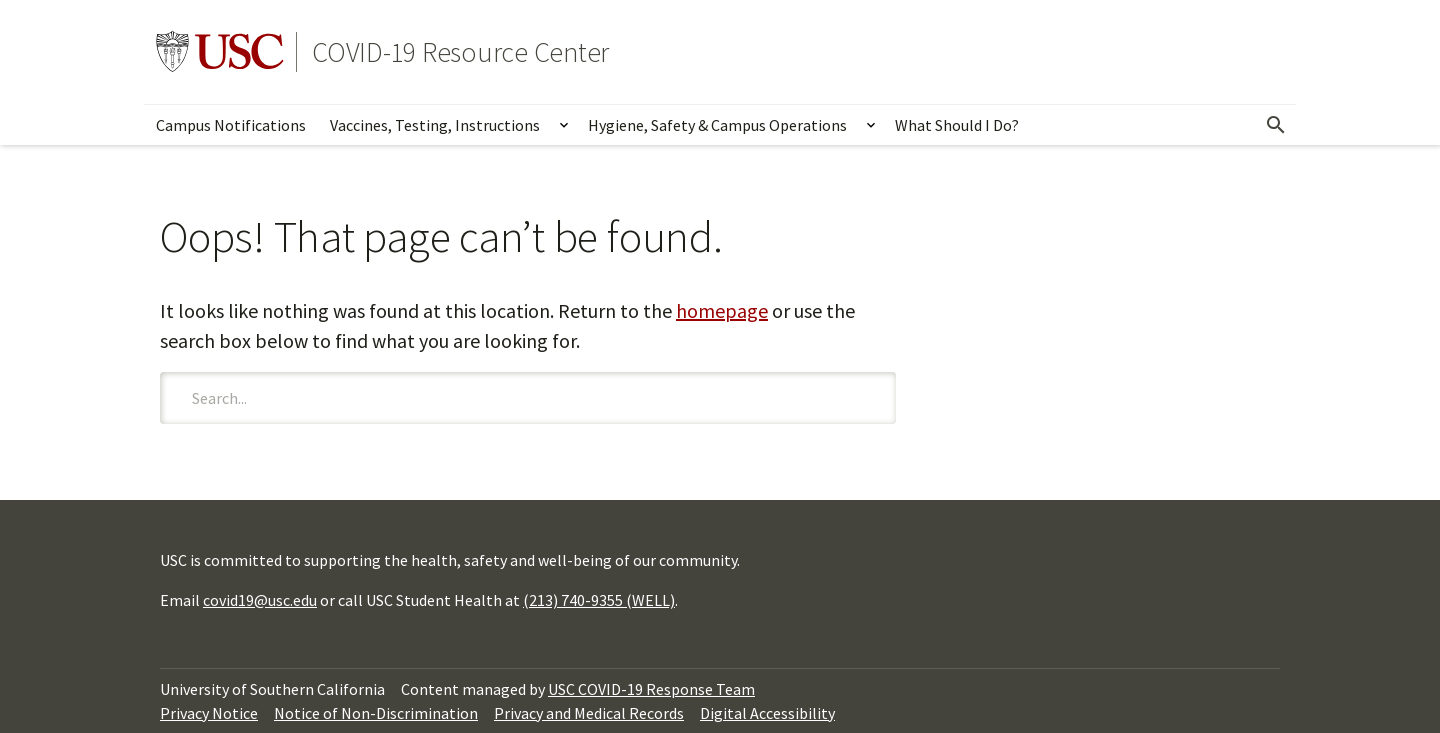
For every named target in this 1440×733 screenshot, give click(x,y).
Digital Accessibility (767, 713)
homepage (722, 310)
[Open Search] (1276, 125)
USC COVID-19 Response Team (651, 689)
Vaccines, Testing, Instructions (435, 125)
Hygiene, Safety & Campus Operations (717, 125)
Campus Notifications (231, 125)
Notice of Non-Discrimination (376, 713)
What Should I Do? (957, 125)
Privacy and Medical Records (589, 713)
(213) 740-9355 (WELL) (599, 600)
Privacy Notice (209, 713)
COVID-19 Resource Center (460, 52)
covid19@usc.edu (260, 600)
